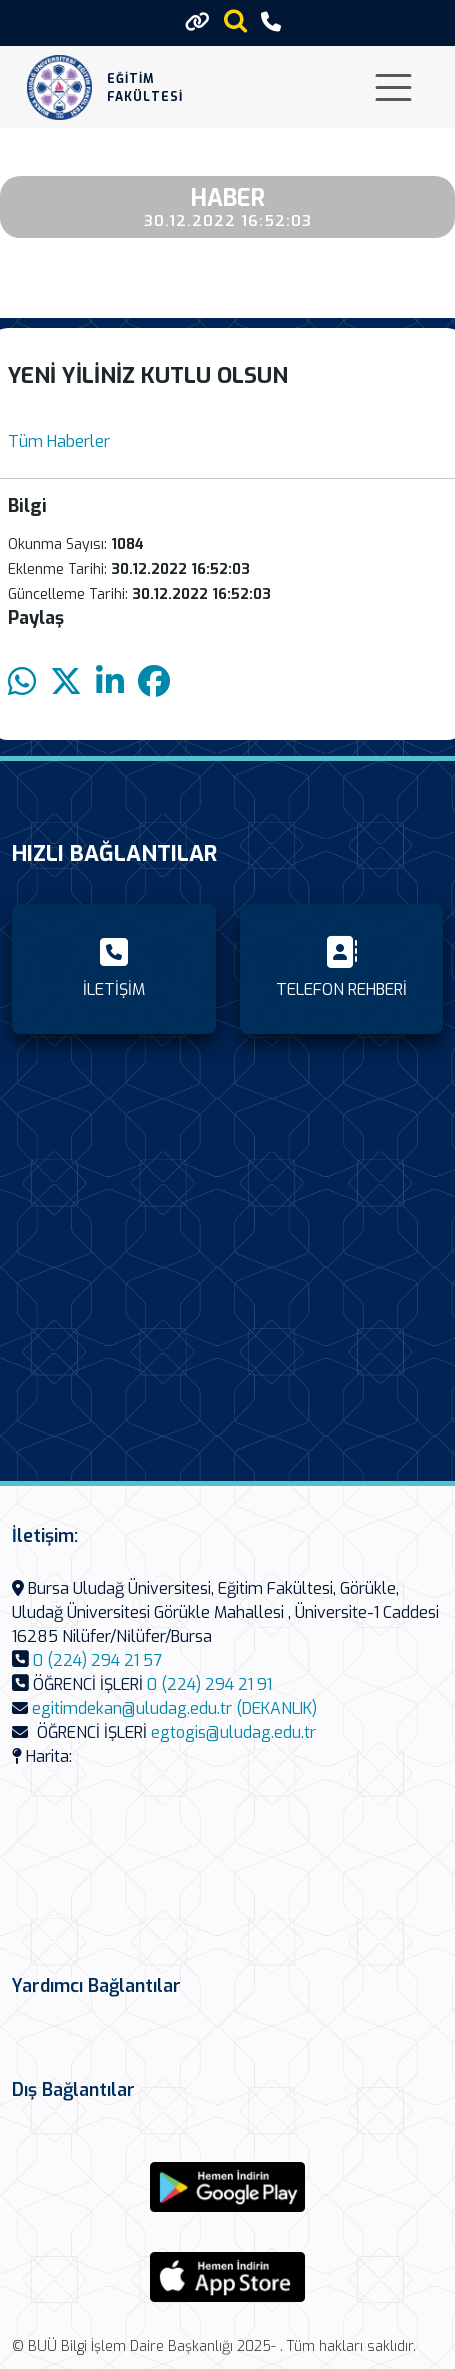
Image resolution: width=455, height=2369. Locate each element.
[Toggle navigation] (393, 87)
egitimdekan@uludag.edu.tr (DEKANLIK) (174, 1708)
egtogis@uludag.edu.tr (233, 1732)
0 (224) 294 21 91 (209, 1684)
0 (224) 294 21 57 (97, 1660)
